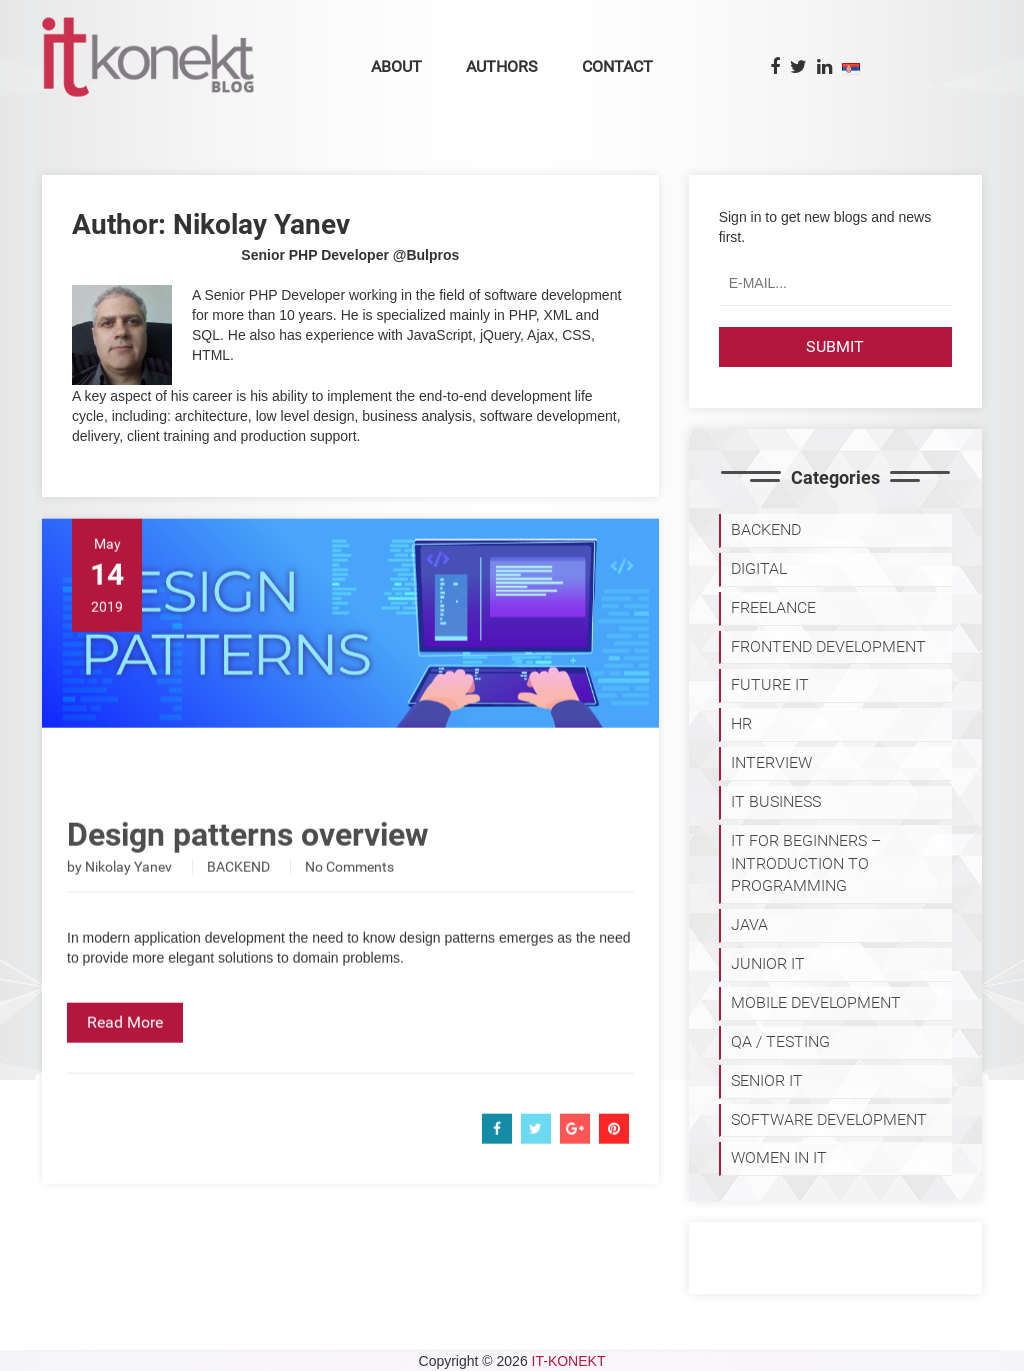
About (396, 66)
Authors (502, 66)
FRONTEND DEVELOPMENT (828, 646)
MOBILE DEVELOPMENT (816, 1002)
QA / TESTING (780, 1041)
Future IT (770, 684)
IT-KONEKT (569, 1361)
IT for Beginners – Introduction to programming (806, 863)
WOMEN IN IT (779, 1157)
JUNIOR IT (768, 963)
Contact (617, 66)
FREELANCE (773, 607)
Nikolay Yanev (128, 895)
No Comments (349, 895)
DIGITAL (759, 568)
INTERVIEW (771, 762)
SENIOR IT (767, 1080)
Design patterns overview (248, 863)
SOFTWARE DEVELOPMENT (829, 1119)
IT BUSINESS (776, 801)
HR (741, 723)
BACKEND (238, 895)
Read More (125, 1050)
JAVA (749, 924)
